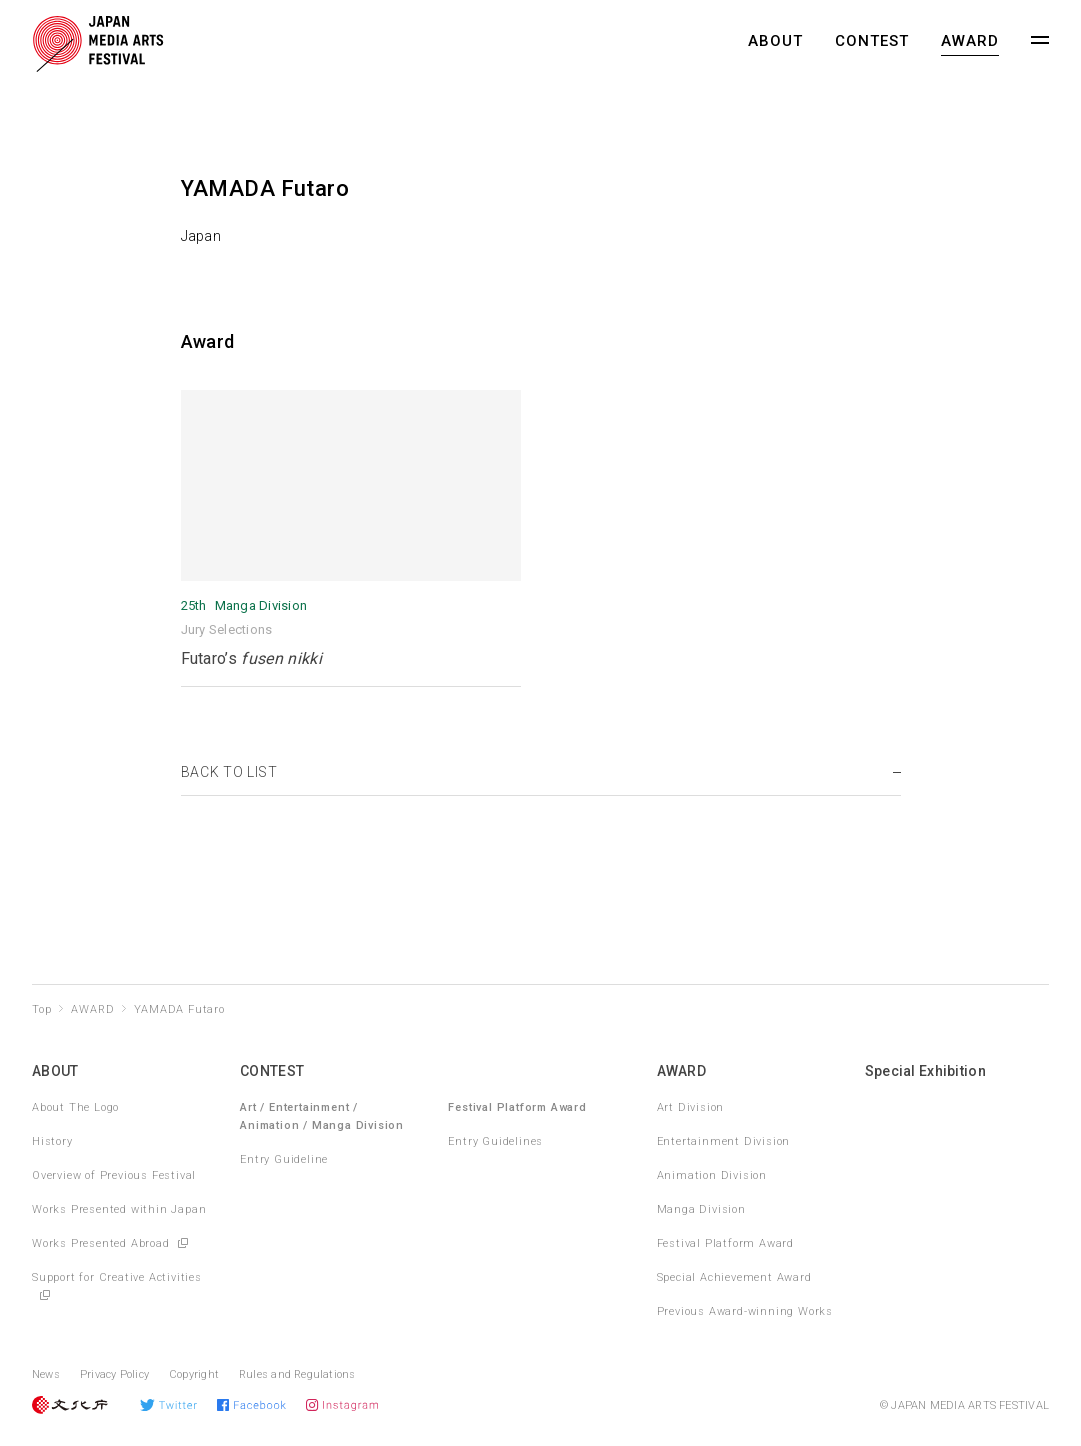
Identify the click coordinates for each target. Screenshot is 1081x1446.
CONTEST (872, 41)
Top (41, 1009)
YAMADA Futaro (179, 1009)
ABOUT (775, 41)
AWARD (970, 41)
